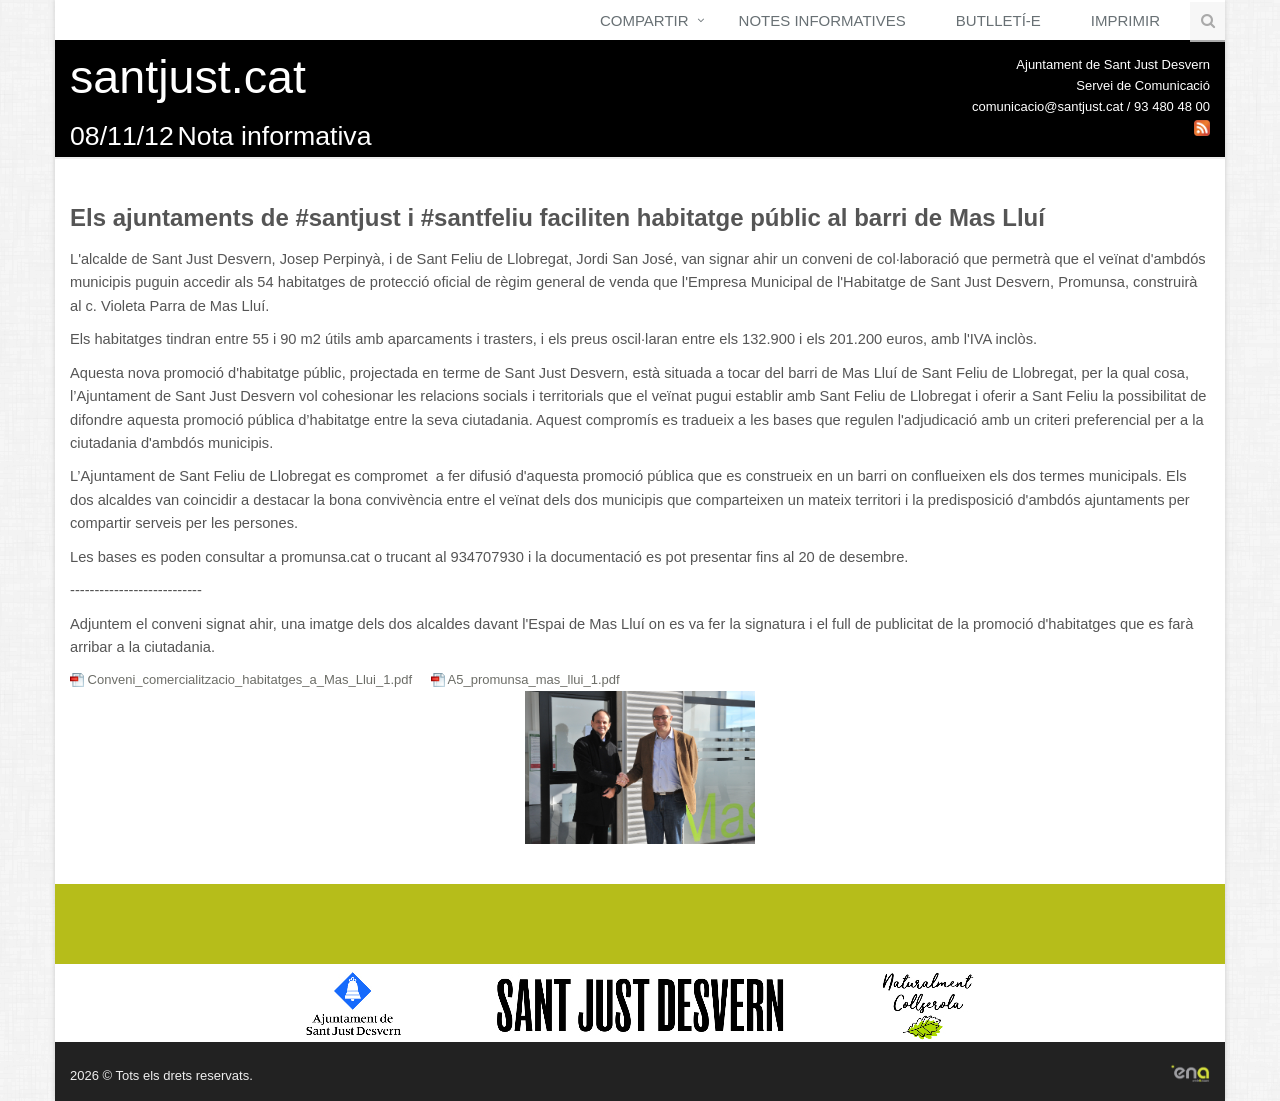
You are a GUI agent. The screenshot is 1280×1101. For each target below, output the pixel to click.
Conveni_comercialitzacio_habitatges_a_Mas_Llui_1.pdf (243, 679)
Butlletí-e (998, 20)
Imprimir (1125, 20)
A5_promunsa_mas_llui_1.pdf (525, 679)
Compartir (644, 20)
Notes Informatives (822, 20)
